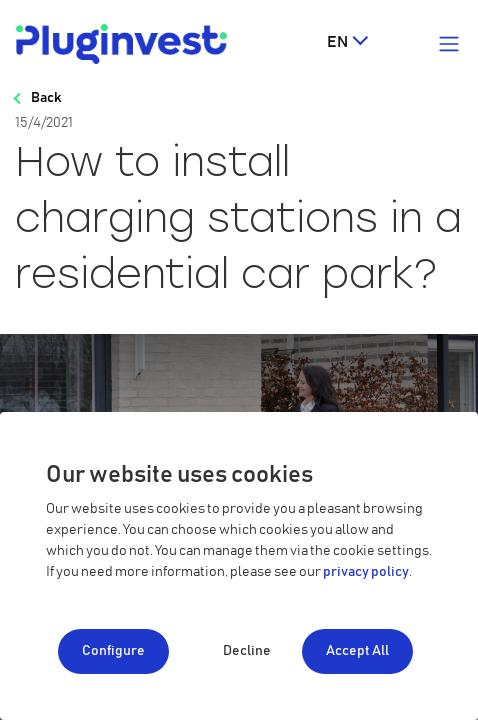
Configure (113, 651)
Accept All (357, 651)
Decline (247, 651)
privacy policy (366, 572)
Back (46, 98)
